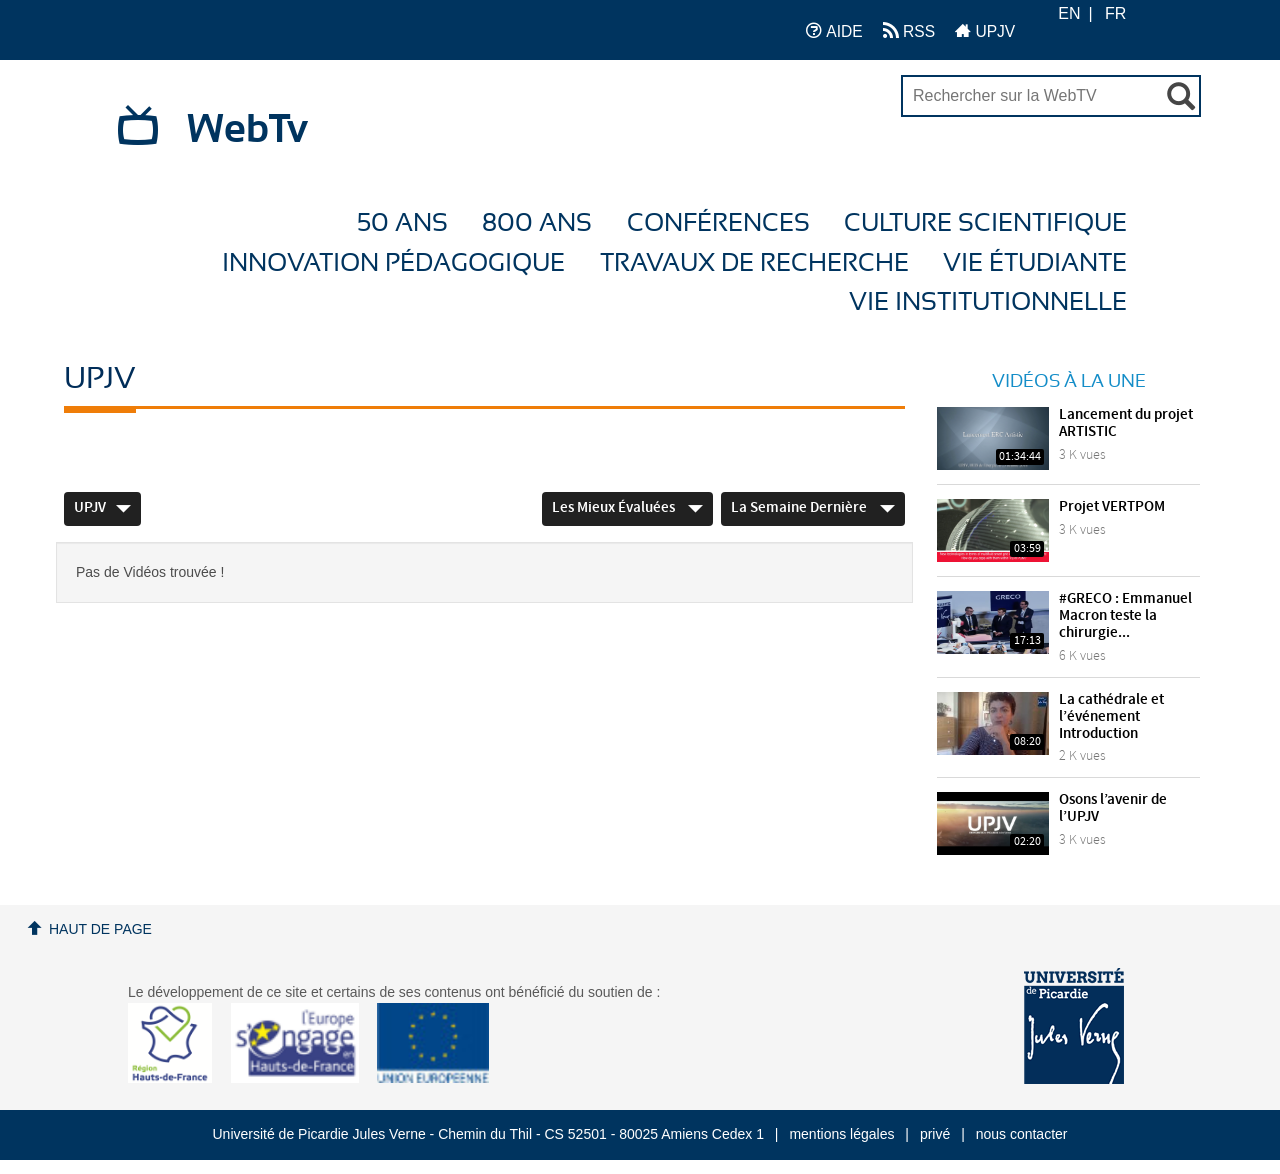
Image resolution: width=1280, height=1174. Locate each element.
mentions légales (841, 1134)
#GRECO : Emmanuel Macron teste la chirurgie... (1125, 616)
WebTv (247, 130)
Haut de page (100, 929)
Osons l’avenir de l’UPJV (1113, 808)
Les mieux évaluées (627, 508)
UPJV (985, 30)
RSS (909, 30)
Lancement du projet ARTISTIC (1126, 423)
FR (1115, 13)
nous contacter (1022, 1134)
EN (1069, 13)
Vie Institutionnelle (988, 302)
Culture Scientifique (985, 223)
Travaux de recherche (754, 263)
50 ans (402, 223)
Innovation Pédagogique (393, 263)
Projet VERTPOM (1112, 507)
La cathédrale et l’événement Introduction (1111, 717)
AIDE (834, 30)
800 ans (537, 223)
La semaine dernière (813, 508)
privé (935, 1134)
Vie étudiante (1035, 263)
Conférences (718, 223)
